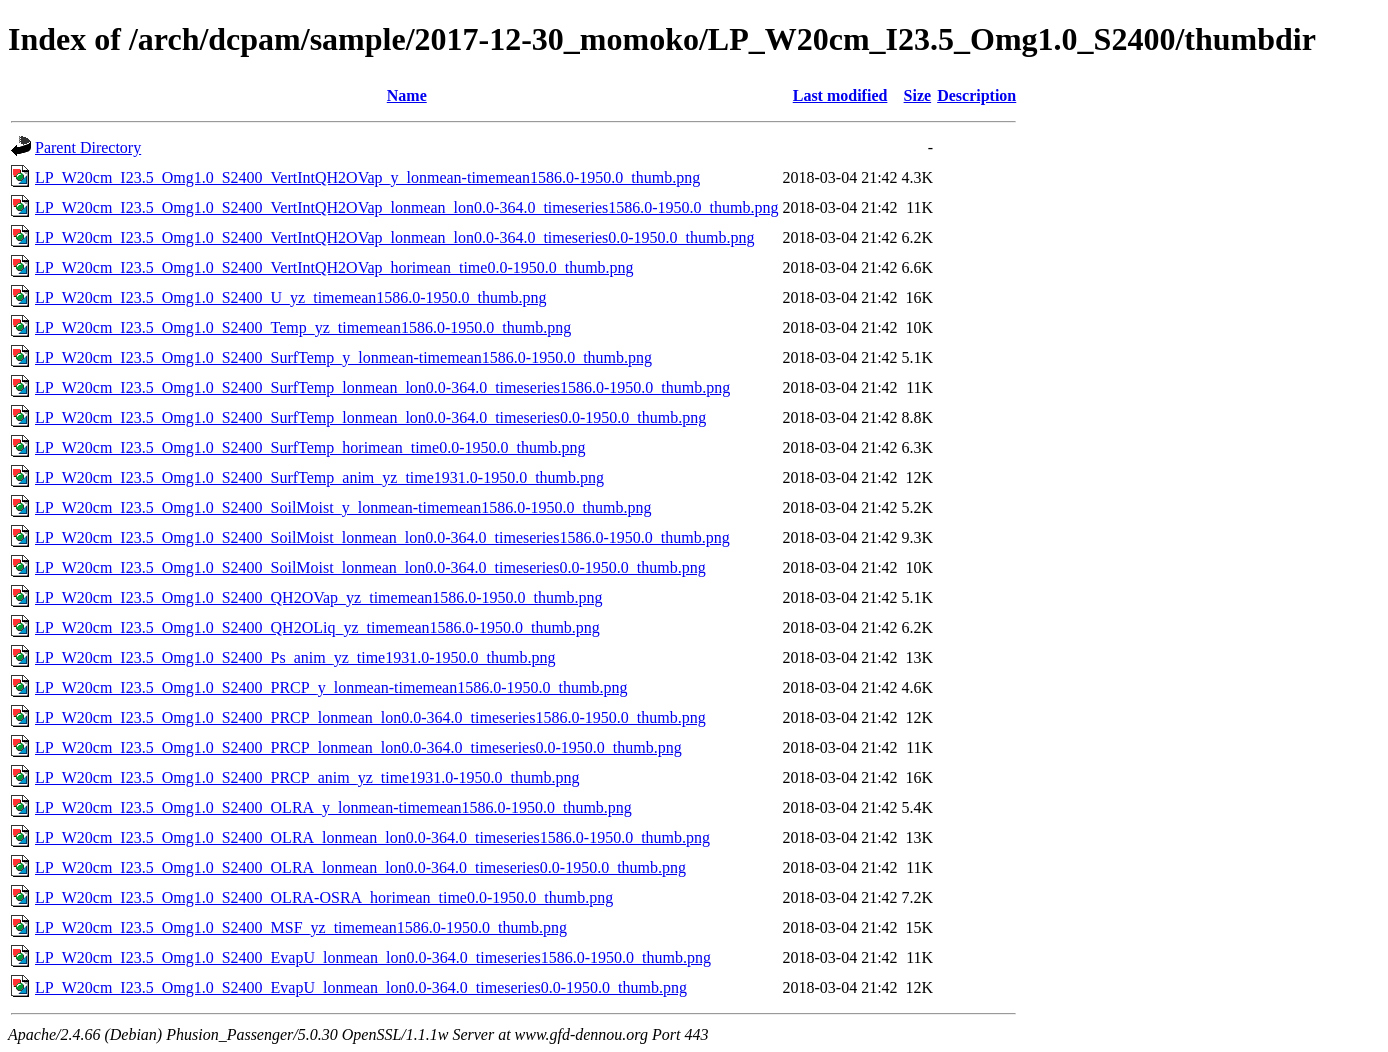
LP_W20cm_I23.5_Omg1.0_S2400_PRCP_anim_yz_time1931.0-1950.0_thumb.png (307, 777)
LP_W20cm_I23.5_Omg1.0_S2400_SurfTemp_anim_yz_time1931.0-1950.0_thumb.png (319, 477)
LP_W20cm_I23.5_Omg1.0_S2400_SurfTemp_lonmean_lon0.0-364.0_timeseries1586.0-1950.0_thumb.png (382, 387)
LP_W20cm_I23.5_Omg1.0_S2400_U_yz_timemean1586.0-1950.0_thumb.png (291, 297)
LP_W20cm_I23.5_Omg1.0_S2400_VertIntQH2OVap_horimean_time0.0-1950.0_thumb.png (334, 267)
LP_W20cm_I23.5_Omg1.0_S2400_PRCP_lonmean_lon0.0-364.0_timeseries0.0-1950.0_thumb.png (358, 747)
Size (918, 95)
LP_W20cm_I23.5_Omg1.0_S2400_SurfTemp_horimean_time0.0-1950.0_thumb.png (310, 447)
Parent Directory (88, 147)
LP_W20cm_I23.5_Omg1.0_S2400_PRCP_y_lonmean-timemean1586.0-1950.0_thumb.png (331, 687)
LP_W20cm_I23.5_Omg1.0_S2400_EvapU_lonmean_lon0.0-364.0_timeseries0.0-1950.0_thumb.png (361, 987)
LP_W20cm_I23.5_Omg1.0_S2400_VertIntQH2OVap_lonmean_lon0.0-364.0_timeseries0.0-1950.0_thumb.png (394, 237)
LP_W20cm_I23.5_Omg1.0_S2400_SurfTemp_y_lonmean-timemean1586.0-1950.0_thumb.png (343, 357)
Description (976, 95)
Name (407, 95)
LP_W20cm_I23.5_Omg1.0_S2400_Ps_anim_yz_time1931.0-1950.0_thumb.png (295, 657)
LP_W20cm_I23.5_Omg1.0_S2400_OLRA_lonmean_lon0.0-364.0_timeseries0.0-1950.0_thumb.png (360, 867)
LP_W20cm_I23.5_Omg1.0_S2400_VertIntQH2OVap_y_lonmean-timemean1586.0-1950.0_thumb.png (367, 177)
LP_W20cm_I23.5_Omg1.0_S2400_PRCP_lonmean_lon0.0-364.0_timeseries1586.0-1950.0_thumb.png (370, 717)
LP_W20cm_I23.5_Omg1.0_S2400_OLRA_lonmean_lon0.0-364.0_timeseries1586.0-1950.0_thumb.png (372, 837)
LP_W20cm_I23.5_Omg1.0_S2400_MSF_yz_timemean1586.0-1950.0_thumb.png (301, 927)
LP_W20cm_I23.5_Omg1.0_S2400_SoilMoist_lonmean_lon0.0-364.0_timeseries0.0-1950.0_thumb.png (370, 567)
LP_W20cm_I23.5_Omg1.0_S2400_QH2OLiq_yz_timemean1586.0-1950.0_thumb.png (317, 627)
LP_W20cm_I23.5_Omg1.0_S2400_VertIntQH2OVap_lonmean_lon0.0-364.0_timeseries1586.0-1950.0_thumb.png (406, 207)
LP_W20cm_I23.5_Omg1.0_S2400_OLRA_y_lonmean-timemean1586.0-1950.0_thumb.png (333, 807)
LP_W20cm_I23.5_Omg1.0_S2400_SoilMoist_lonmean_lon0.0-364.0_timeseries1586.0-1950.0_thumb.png (382, 537)
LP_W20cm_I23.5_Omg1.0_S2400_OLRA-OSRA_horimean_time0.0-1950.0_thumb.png (324, 897)
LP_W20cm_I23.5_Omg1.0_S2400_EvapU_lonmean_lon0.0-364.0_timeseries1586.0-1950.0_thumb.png (373, 957)
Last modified (840, 95)
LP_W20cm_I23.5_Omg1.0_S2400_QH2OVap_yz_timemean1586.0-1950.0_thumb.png (319, 597)
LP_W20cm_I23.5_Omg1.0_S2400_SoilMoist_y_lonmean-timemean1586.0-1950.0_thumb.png (343, 507)
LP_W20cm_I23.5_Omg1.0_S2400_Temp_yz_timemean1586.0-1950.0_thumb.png (303, 327)
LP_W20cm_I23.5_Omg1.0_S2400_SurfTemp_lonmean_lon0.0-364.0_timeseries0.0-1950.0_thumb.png (370, 417)
